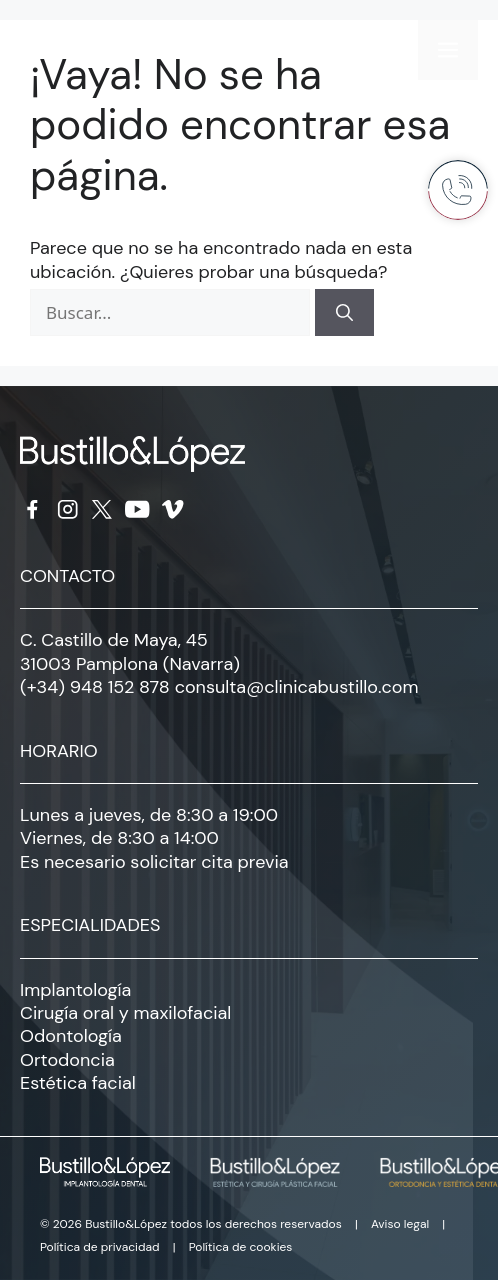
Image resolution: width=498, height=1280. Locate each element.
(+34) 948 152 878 (95, 687)
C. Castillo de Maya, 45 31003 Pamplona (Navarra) (130, 651)
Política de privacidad (100, 1247)
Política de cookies (241, 1247)
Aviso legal (400, 1224)
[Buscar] (344, 313)
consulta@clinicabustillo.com (297, 687)
